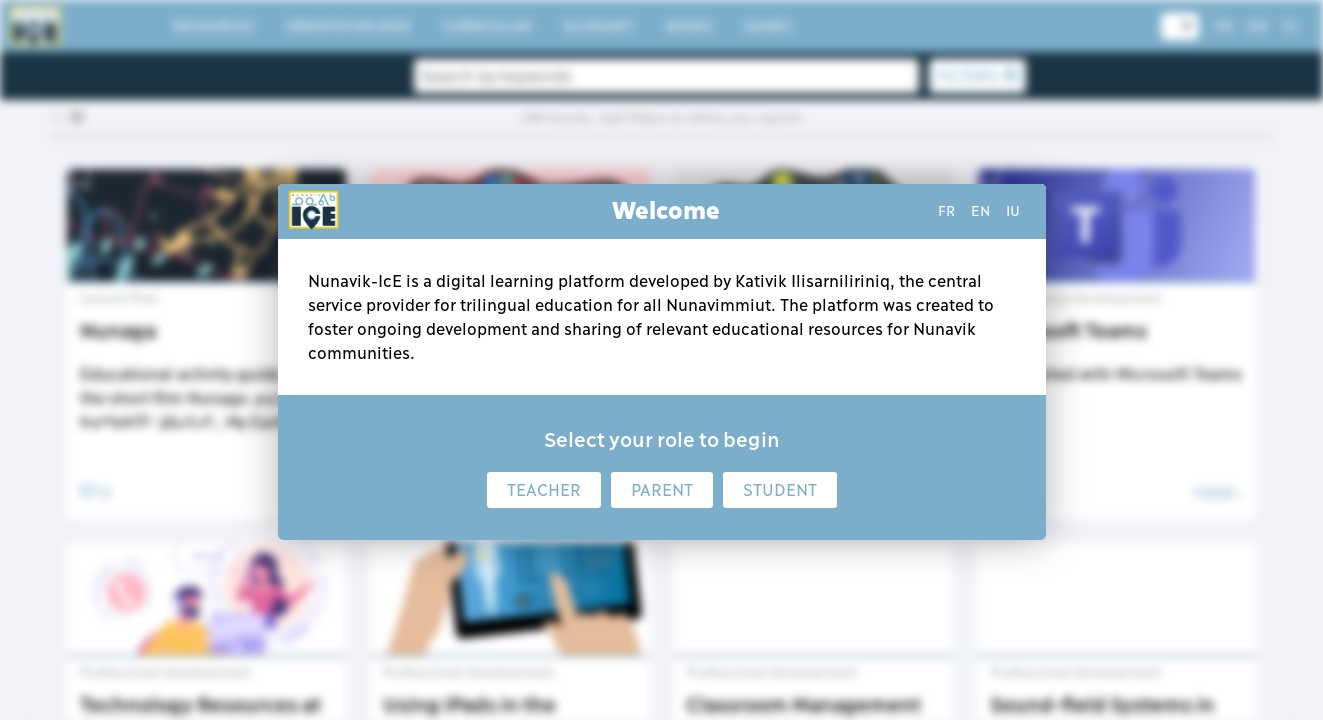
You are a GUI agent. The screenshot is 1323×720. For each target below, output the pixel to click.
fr (946, 211)
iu (1013, 211)
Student (780, 490)
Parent (662, 490)
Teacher (544, 490)
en (980, 211)
